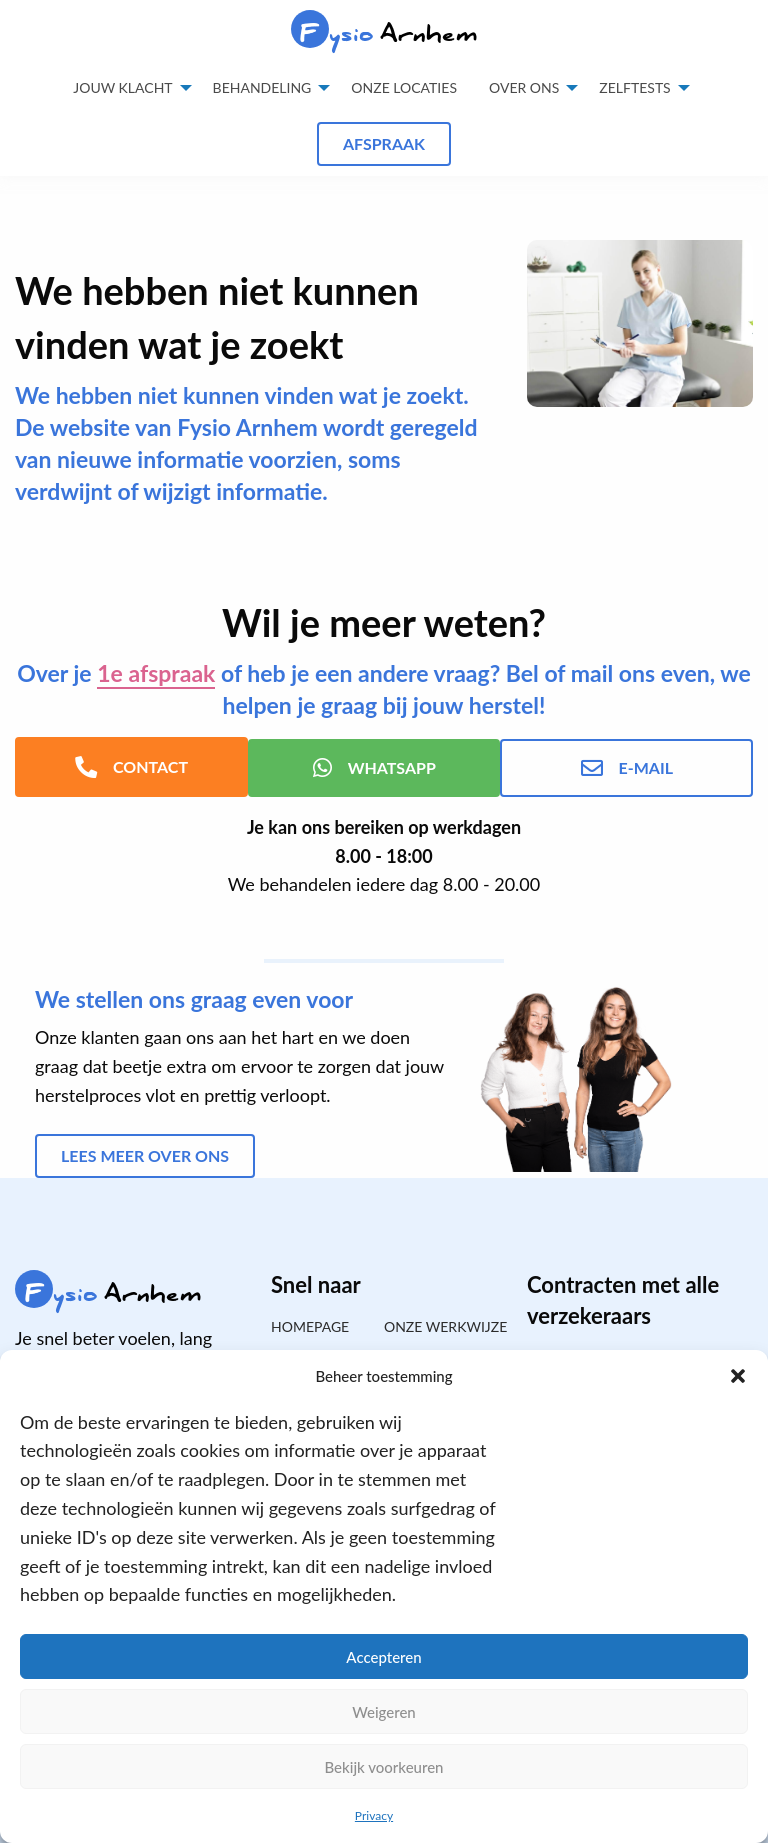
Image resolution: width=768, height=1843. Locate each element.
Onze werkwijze (440, 1324)
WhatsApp (383, 766)
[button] (738, 1376)
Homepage (310, 1324)
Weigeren (384, 1712)
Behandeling (262, 87)
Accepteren (383, 1657)
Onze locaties (404, 87)
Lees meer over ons (145, 1153)
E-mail (635, 766)
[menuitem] (404, 88)
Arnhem (384, 33)
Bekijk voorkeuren (383, 1767)
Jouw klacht (122, 87)
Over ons (524, 87)
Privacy (374, 1815)
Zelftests (634, 87)
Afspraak (384, 143)
